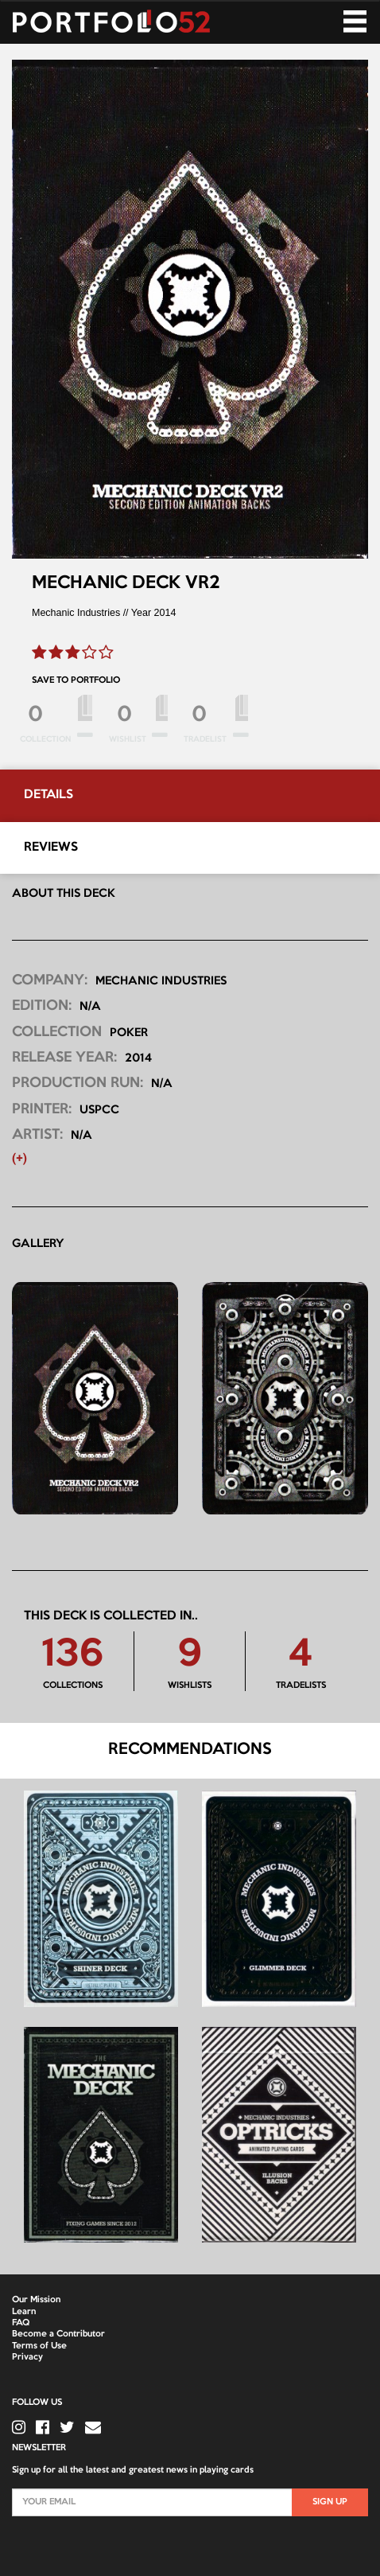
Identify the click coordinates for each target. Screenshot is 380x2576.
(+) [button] (19, 1159)
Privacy (27, 2357)
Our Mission (36, 2300)
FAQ (20, 2323)
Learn (24, 2312)
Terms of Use (39, 2346)
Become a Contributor (58, 2334)
